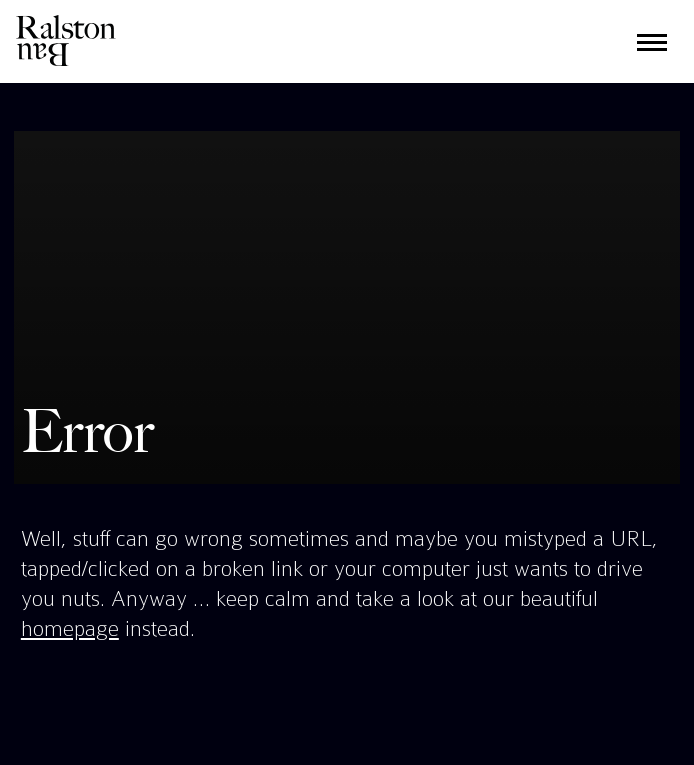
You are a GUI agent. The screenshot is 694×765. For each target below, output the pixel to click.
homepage (70, 628)
